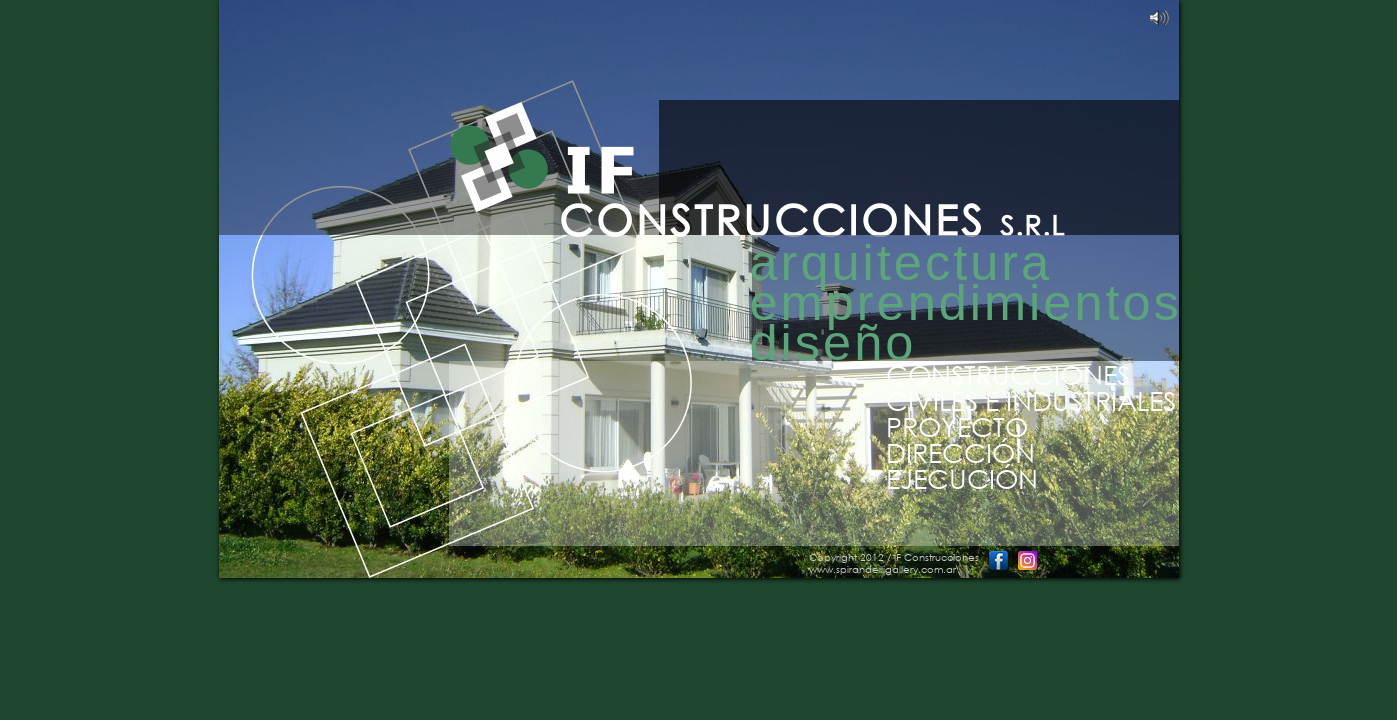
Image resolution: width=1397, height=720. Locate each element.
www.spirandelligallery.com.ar (882, 569)
